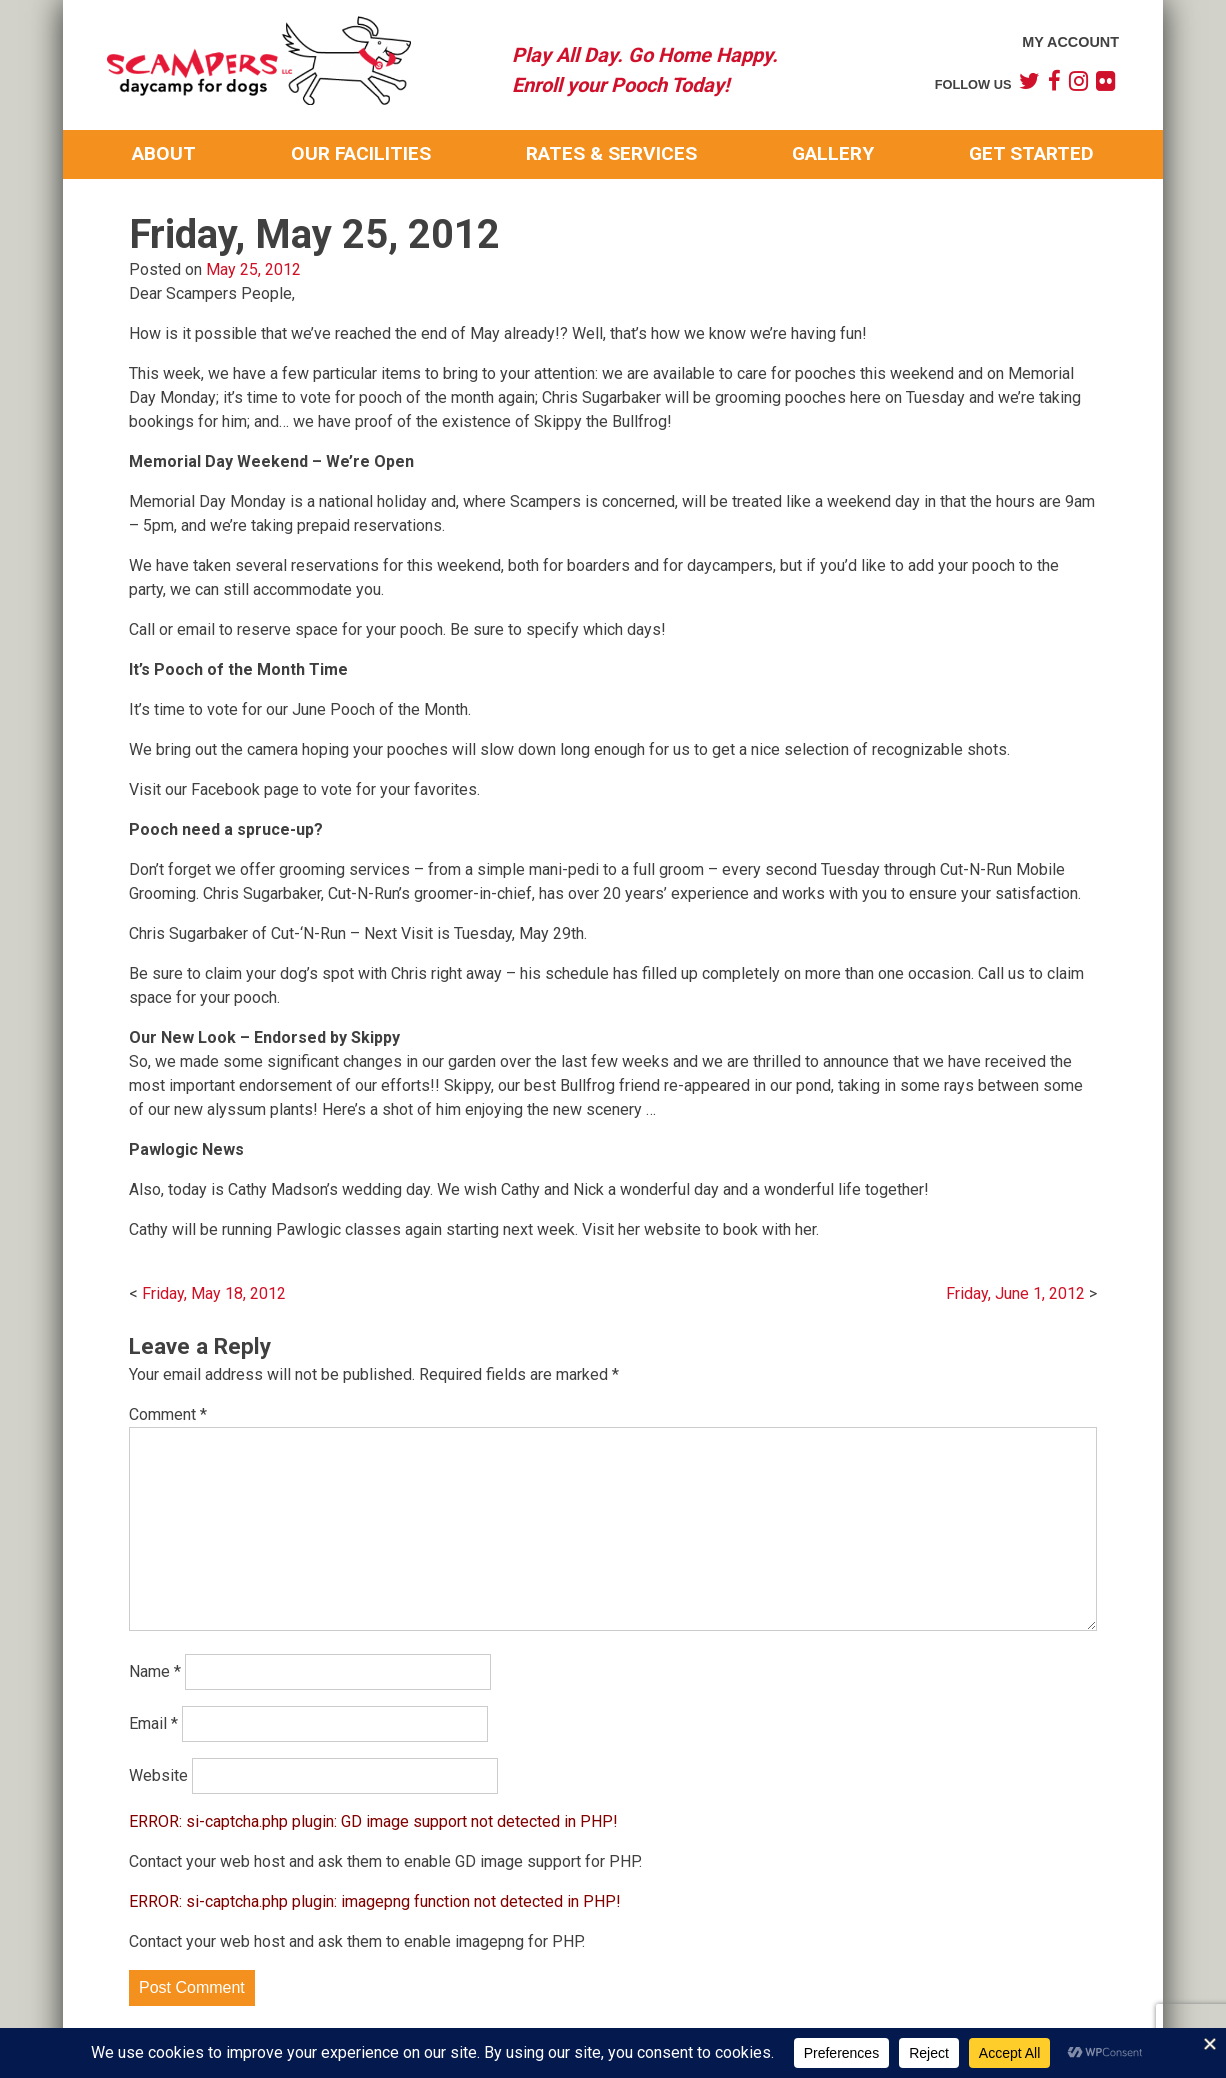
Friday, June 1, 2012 (1015, 1293)
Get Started (1031, 153)
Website (158, 1775)
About (164, 153)
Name (155, 1671)
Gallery (833, 153)
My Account (1070, 42)
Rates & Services (611, 153)
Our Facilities (361, 153)
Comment (168, 1414)
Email (153, 1723)
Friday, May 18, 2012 (214, 1293)
